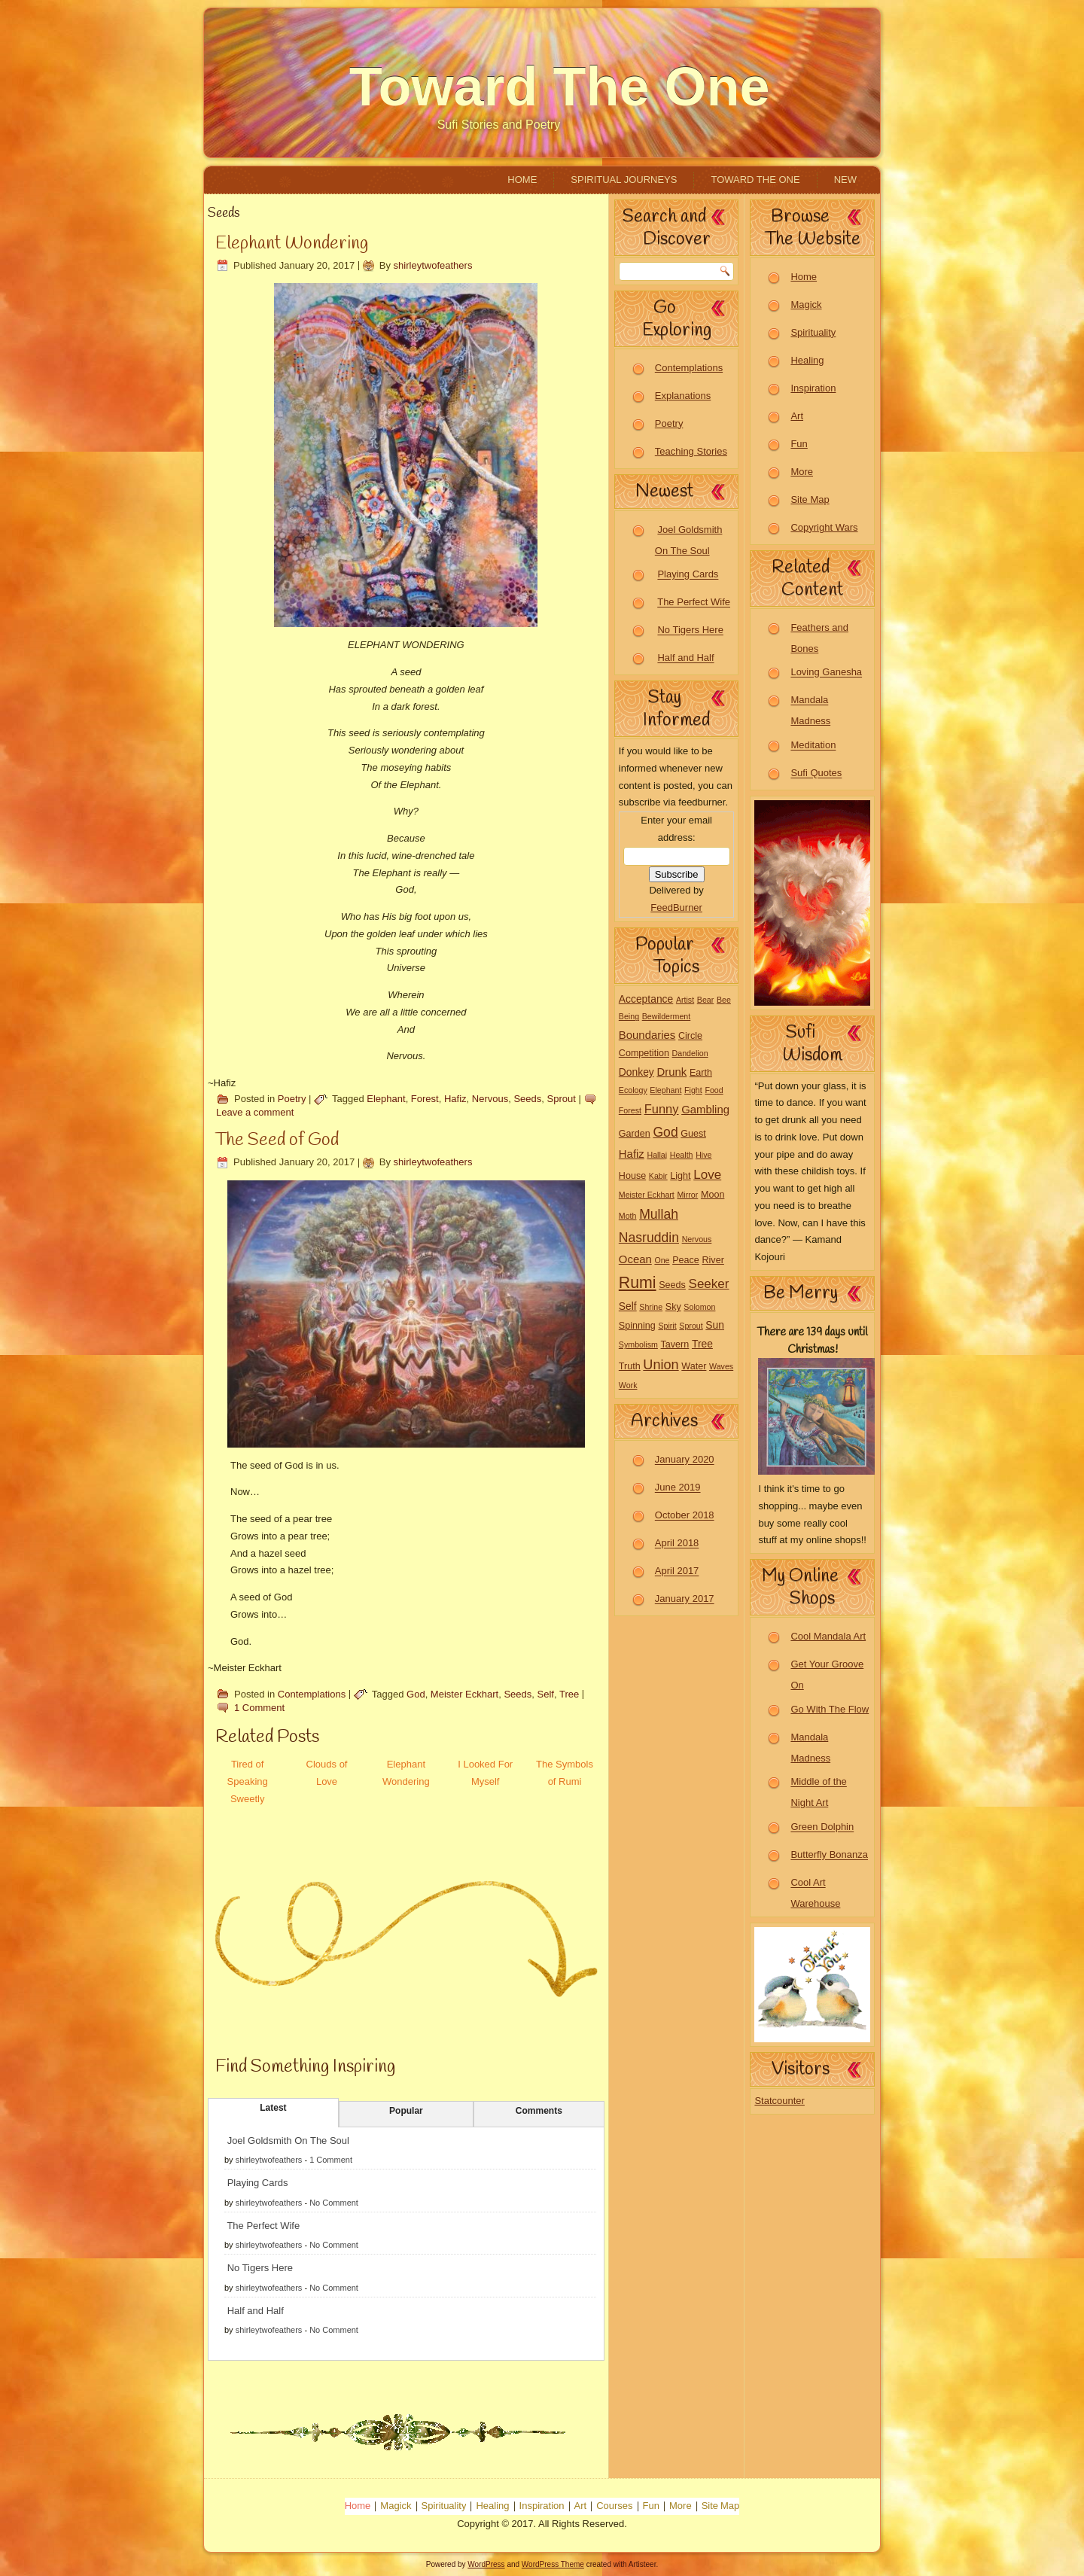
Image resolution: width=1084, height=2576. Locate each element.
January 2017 (684, 1599)
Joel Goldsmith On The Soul (288, 2140)
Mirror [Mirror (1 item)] (687, 1194)
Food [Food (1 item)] (714, 1090)
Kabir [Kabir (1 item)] (658, 1175)
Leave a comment (255, 1112)
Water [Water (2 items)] (693, 1366)
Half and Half (255, 2310)
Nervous (490, 1098)
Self (545, 1694)
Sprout (561, 1098)
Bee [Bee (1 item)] (724, 999)
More (801, 471)
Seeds (527, 1098)
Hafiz (455, 1098)
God (415, 1694)
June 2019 (678, 1488)
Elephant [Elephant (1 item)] (665, 1090)
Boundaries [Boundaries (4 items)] (647, 1034)
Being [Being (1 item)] (629, 1016)
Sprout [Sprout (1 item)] (690, 1325)
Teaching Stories (691, 451)
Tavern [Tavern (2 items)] (675, 1344)
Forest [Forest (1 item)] (630, 1110)
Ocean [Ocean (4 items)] (635, 1259)
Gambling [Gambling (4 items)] (705, 1109)
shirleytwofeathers (433, 265)
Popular (406, 2111)
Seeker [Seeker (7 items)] (709, 1284)
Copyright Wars (823, 527)
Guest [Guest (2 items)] (693, 1133)
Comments (539, 2111)
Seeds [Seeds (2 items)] (672, 1285)
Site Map (809, 499)
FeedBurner (676, 907)
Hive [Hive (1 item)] (703, 1154)
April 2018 (677, 1543)
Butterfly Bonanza (829, 1855)
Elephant (386, 1098)
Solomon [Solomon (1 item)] (699, 1306)
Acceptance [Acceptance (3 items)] (646, 999)
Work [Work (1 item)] (628, 1385)
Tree (569, 1694)
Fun (798, 443)
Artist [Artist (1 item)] (685, 999)
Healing (807, 360)
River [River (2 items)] (712, 1260)
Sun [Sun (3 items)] (714, 1325)
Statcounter (779, 2100)
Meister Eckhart (464, 1694)
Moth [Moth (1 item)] (628, 1215)
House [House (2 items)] (632, 1176)
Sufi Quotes (816, 773)
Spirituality (813, 332)
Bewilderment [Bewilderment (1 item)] (666, 1016)
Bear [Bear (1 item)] (705, 999)
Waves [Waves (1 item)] (721, 1366)
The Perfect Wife (263, 2225)
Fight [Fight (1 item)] (693, 1090)
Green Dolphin (822, 1827)
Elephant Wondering (291, 244)
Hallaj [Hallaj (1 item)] (657, 1154)
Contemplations (312, 1694)
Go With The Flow (829, 1709)
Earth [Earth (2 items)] (701, 1072)
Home (522, 179)
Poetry (292, 1098)
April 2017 (677, 1571)
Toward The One (559, 86)
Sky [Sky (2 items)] (673, 1307)
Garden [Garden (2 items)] (634, 1133)
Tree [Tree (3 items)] (702, 1344)
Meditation (813, 745)
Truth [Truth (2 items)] (630, 1366)
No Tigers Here (260, 2267)
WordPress (485, 2564)
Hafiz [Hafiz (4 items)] (631, 1153)
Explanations (683, 395)
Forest (425, 1098)
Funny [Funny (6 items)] (661, 1109)
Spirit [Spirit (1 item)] (667, 1325)
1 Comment (259, 1707)
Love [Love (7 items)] (707, 1175)
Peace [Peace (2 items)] (685, 1260)
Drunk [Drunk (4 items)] (671, 1071)
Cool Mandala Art (828, 1636)
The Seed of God (277, 1140)
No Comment (333, 2202)
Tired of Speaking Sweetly (247, 1781)
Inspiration (813, 388)
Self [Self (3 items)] (628, 1306)
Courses (614, 2506)
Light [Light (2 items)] (680, 1176)
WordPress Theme (553, 2564)
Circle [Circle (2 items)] (690, 1036)
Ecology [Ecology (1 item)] (633, 1090)
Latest (273, 2108)
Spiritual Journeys (624, 179)
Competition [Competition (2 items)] (644, 1053)
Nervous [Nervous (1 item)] (697, 1239)
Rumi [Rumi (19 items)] (637, 1283)
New (845, 179)
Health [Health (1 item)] (681, 1154)
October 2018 (684, 1515)
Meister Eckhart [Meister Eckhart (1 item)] (646, 1194)
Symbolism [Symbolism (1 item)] (638, 1344)
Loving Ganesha (826, 672)
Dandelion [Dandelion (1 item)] (690, 1053)
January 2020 (684, 1460)
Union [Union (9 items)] (660, 1364)
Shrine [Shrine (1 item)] (650, 1306)
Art (796, 416)
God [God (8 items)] (665, 1132)
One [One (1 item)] (661, 1260)
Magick (805, 304)
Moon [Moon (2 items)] (712, 1194)
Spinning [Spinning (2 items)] (637, 1325)
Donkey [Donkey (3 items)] (636, 1072)
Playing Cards (257, 2182)
